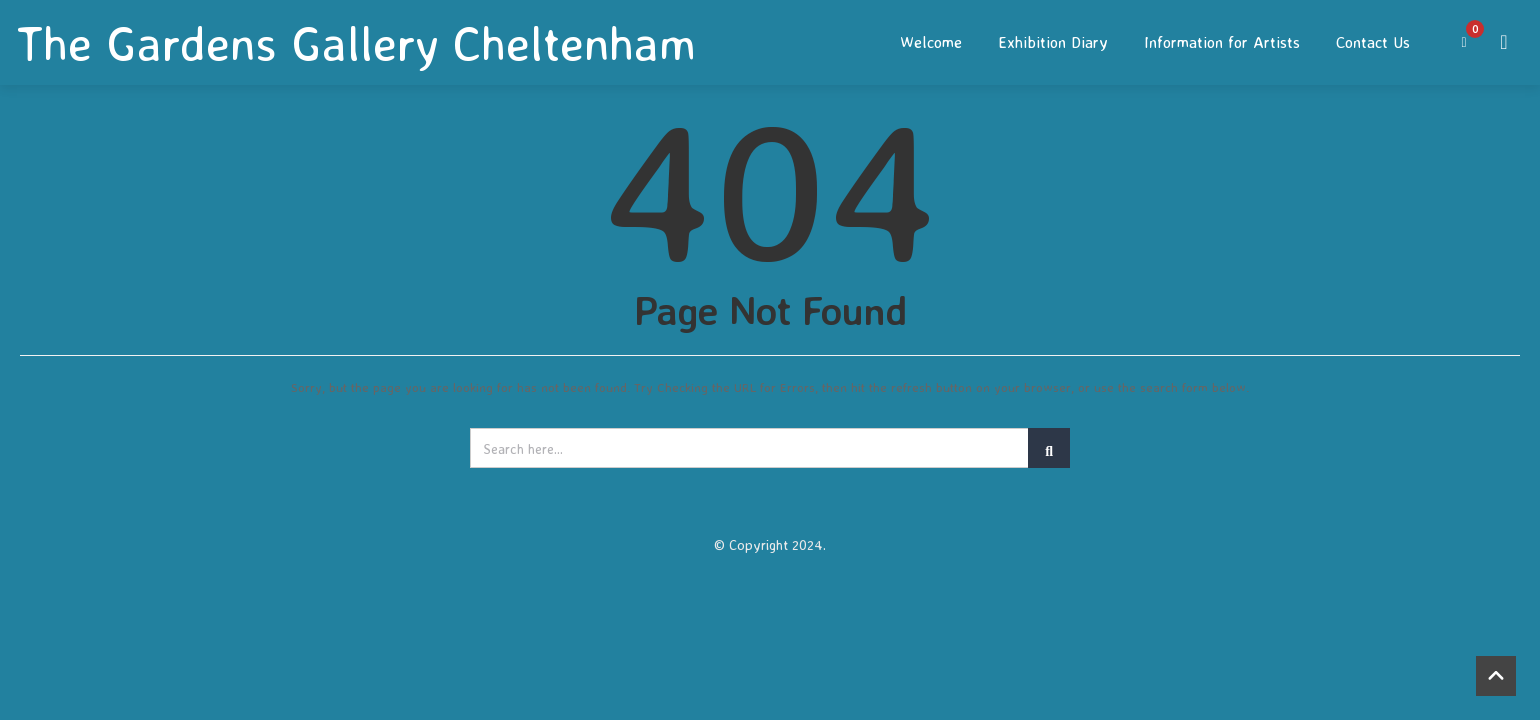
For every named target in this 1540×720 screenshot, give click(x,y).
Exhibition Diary (1053, 42)
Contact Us (1373, 42)
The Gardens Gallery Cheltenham (356, 43)
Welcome (931, 42)
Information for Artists (1222, 42)
